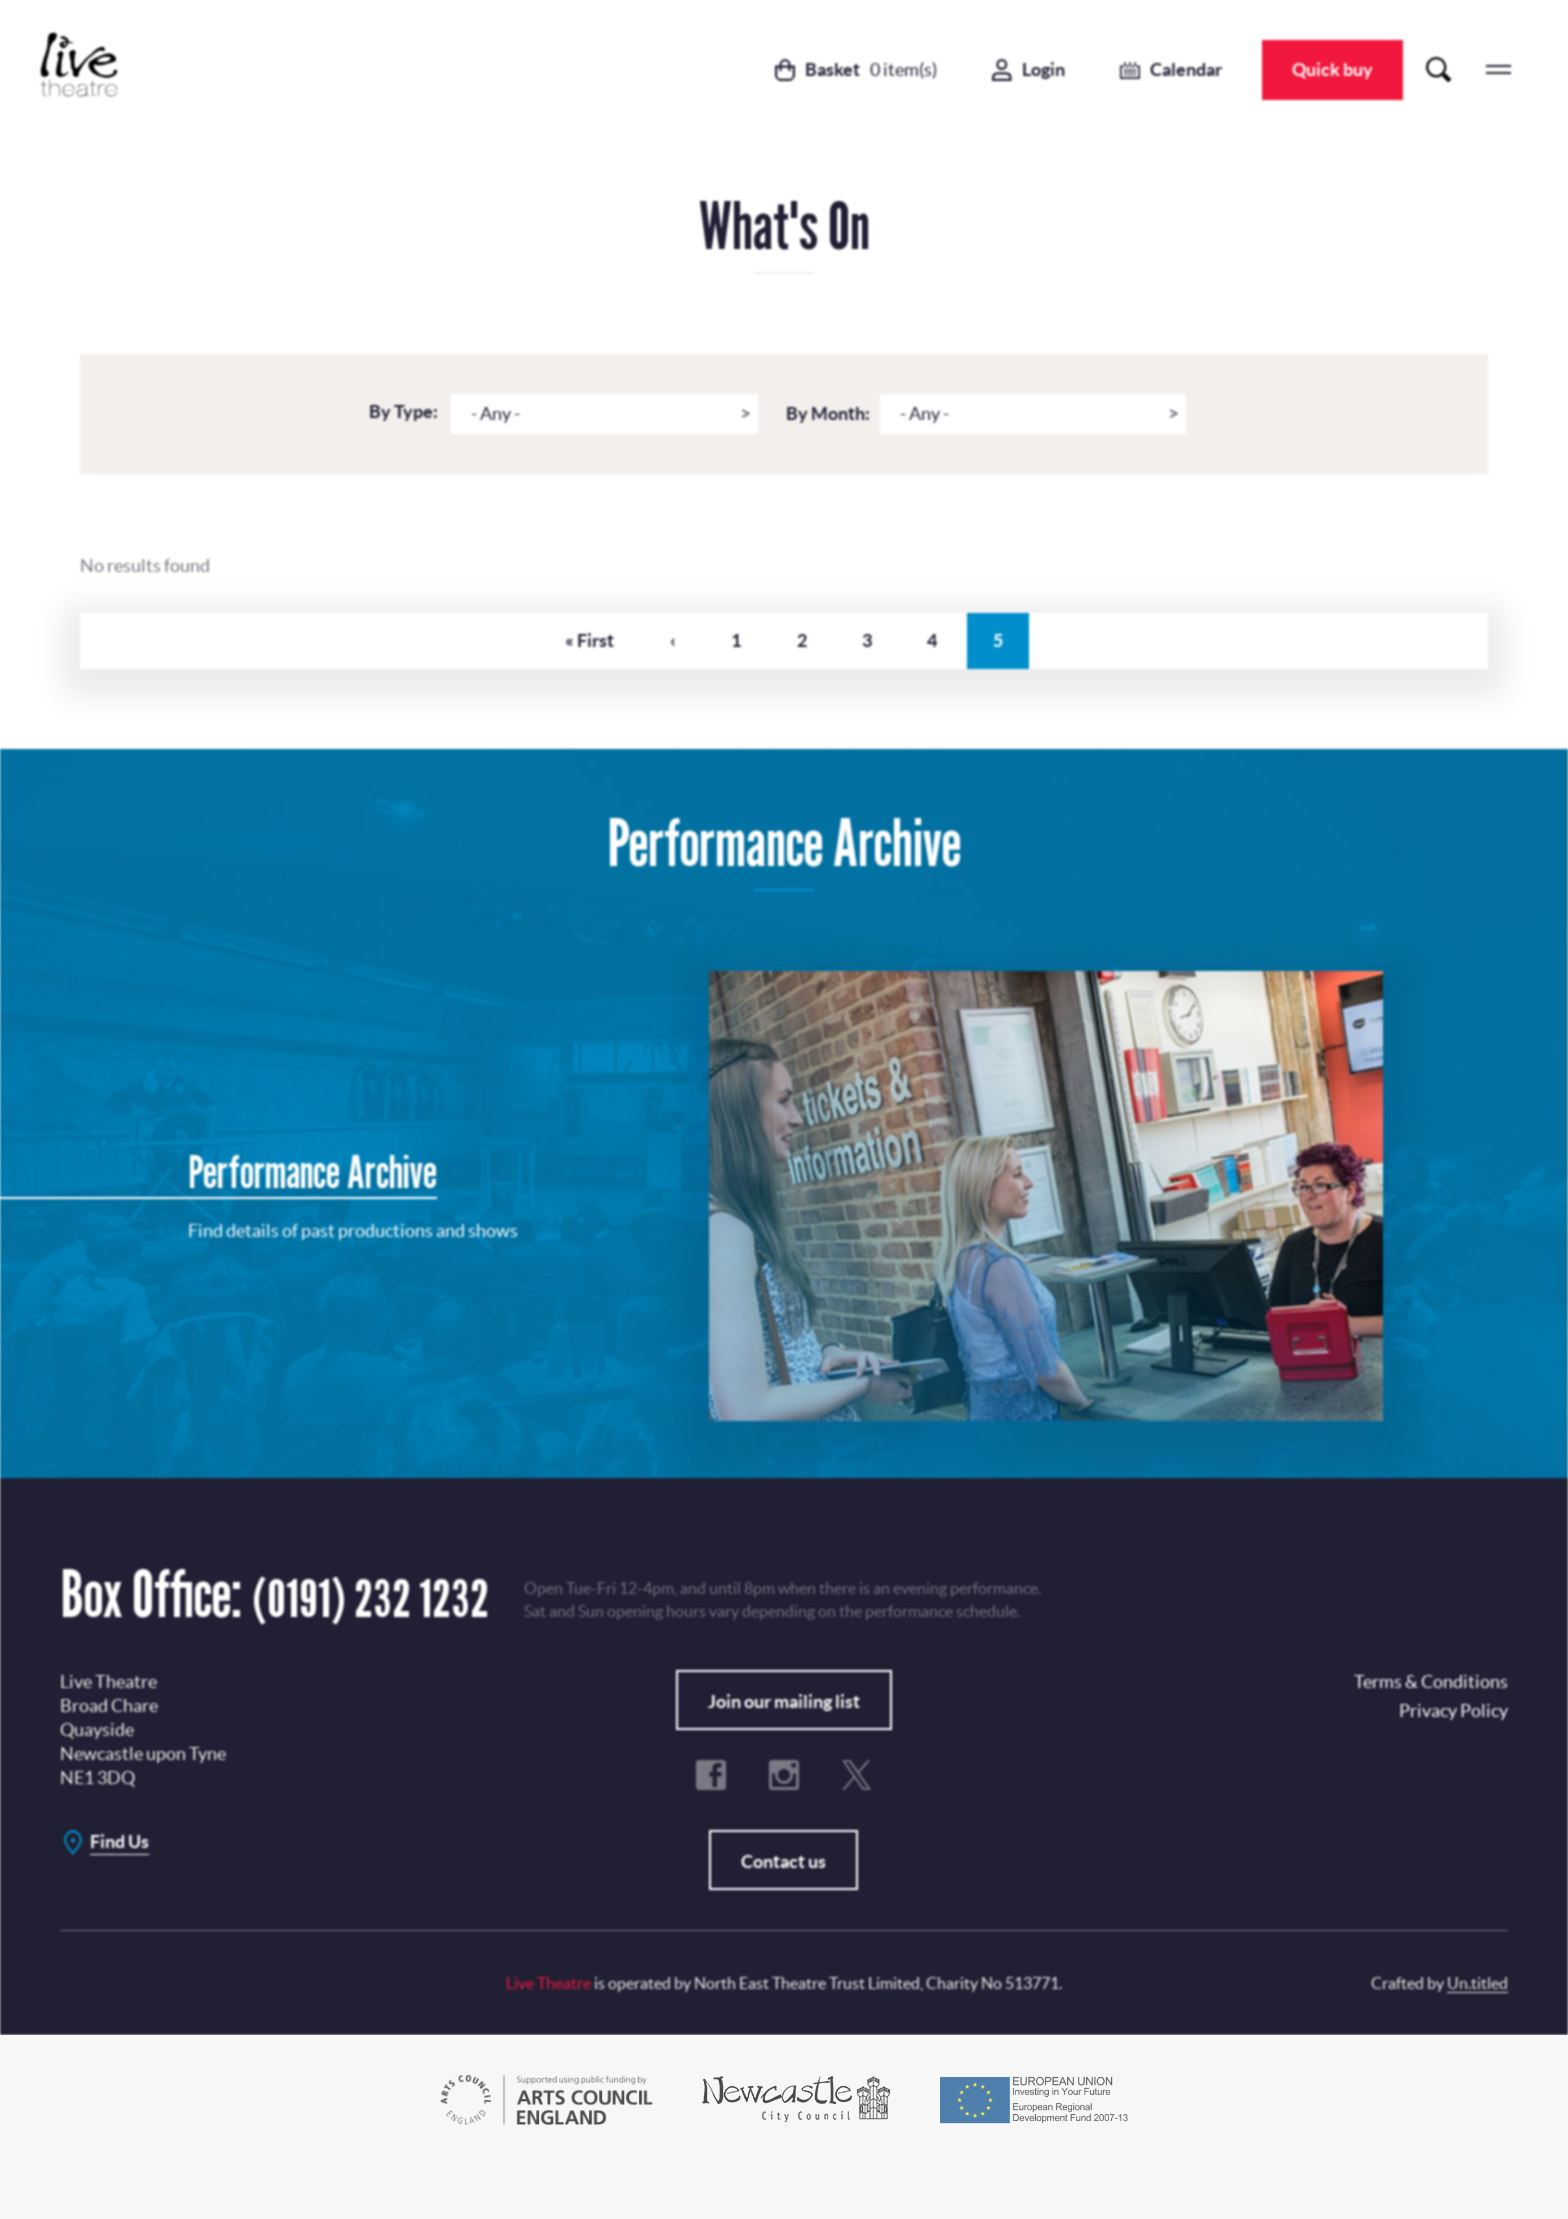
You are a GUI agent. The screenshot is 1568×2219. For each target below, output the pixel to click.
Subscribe (727, 1124)
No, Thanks (916, 1124)
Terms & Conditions (699, 1175)
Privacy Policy (806, 1048)
